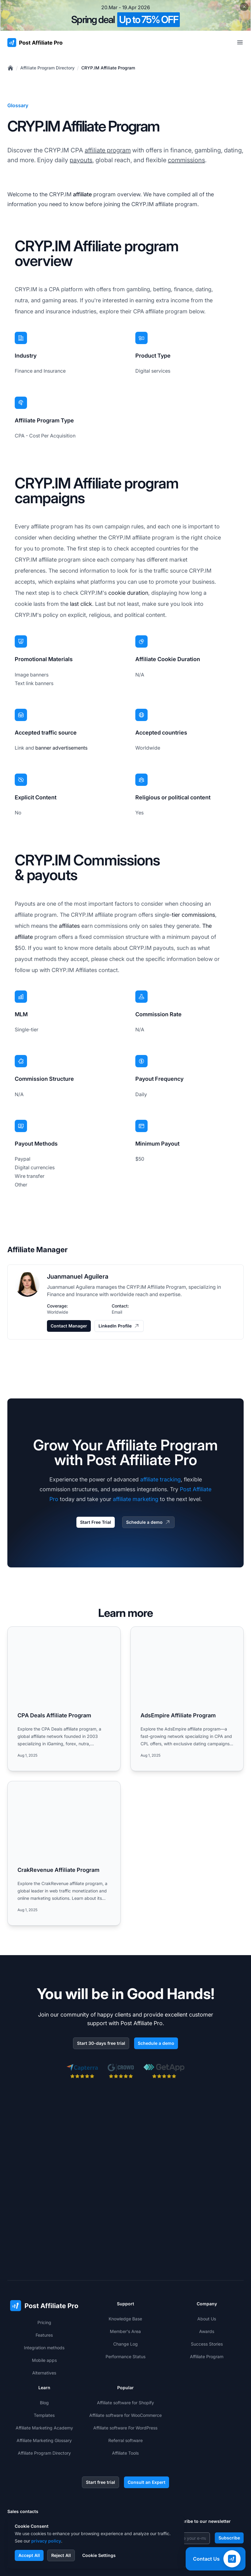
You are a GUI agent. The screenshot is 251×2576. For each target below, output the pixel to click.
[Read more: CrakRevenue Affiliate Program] (64, 1853)
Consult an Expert (146, 2406)
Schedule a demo (148, 1522)
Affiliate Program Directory (47, 67)
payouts (81, 160)
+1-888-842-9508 (37, 2463)
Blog (44, 2327)
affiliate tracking (160, 1479)
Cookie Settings (99, 2555)
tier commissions (193, 915)
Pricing (44, 2246)
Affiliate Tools (125, 2377)
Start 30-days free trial (101, 2043)
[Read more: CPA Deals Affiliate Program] (64, 1699)
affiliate (82, 194)
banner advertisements (61, 748)
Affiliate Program (206, 2281)
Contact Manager (69, 1325)
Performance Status (125, 2281)
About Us (206, 2243)
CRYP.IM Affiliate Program (108, 67)
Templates (44, 2339)
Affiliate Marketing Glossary (44, 2364)
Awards (206, 2255)
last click (81, 604)
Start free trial (100, 2406)
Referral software (125, 2364)
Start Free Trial (95, 1522)
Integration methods (44, 2272)
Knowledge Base (125, 2243)
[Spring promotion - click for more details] (125, 15)
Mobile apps (44, 2284)
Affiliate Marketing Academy (44, 2352)
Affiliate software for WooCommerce (125, 2339)
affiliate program (108, 150)
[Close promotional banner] (244, 6)
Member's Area (125, 2255)
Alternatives (44, 2297)
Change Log (125, 2268)
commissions (186, 160)
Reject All (61, 2555)
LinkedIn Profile (119, 1326)
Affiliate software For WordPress (125, 2352)
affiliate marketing (135, 1499)
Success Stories (207, 2268)
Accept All (29, 2555)
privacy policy (46, 2540)
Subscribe (229, 2462)
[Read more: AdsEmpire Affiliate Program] (187, 1699)
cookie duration (128, 593)
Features (44, 2259)
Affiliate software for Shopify (125, 2327)
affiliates (69, 926)
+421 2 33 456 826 (38, 2451)
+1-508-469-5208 (37, 2475)
